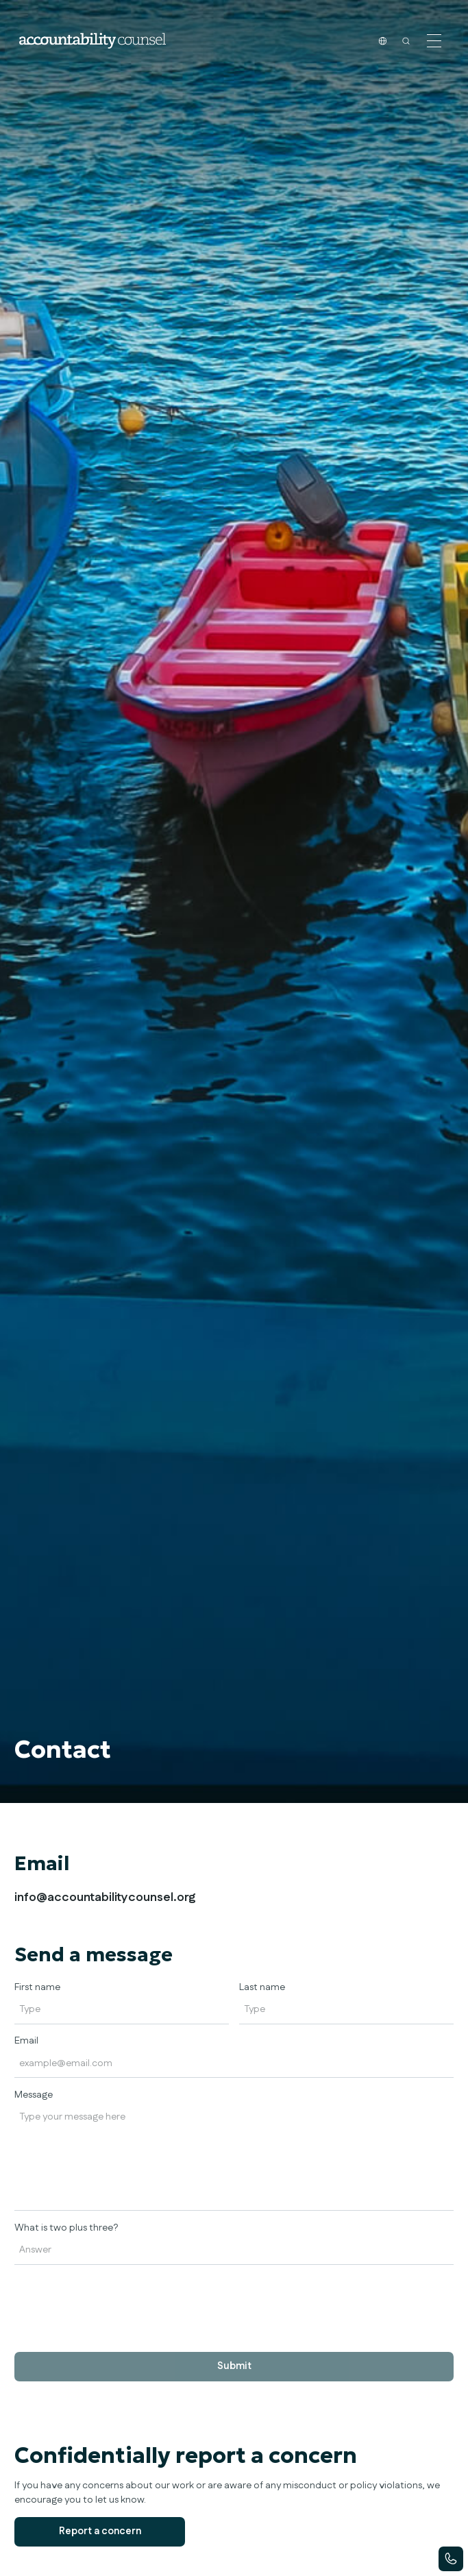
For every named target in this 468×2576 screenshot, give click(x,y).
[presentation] (118, 2301)
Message (33, 2095)
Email (26, 2041)
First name (37, 1987)
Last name (262, 1987)
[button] (434, 40)
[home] (92, 41)
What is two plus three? (66, 2228)
